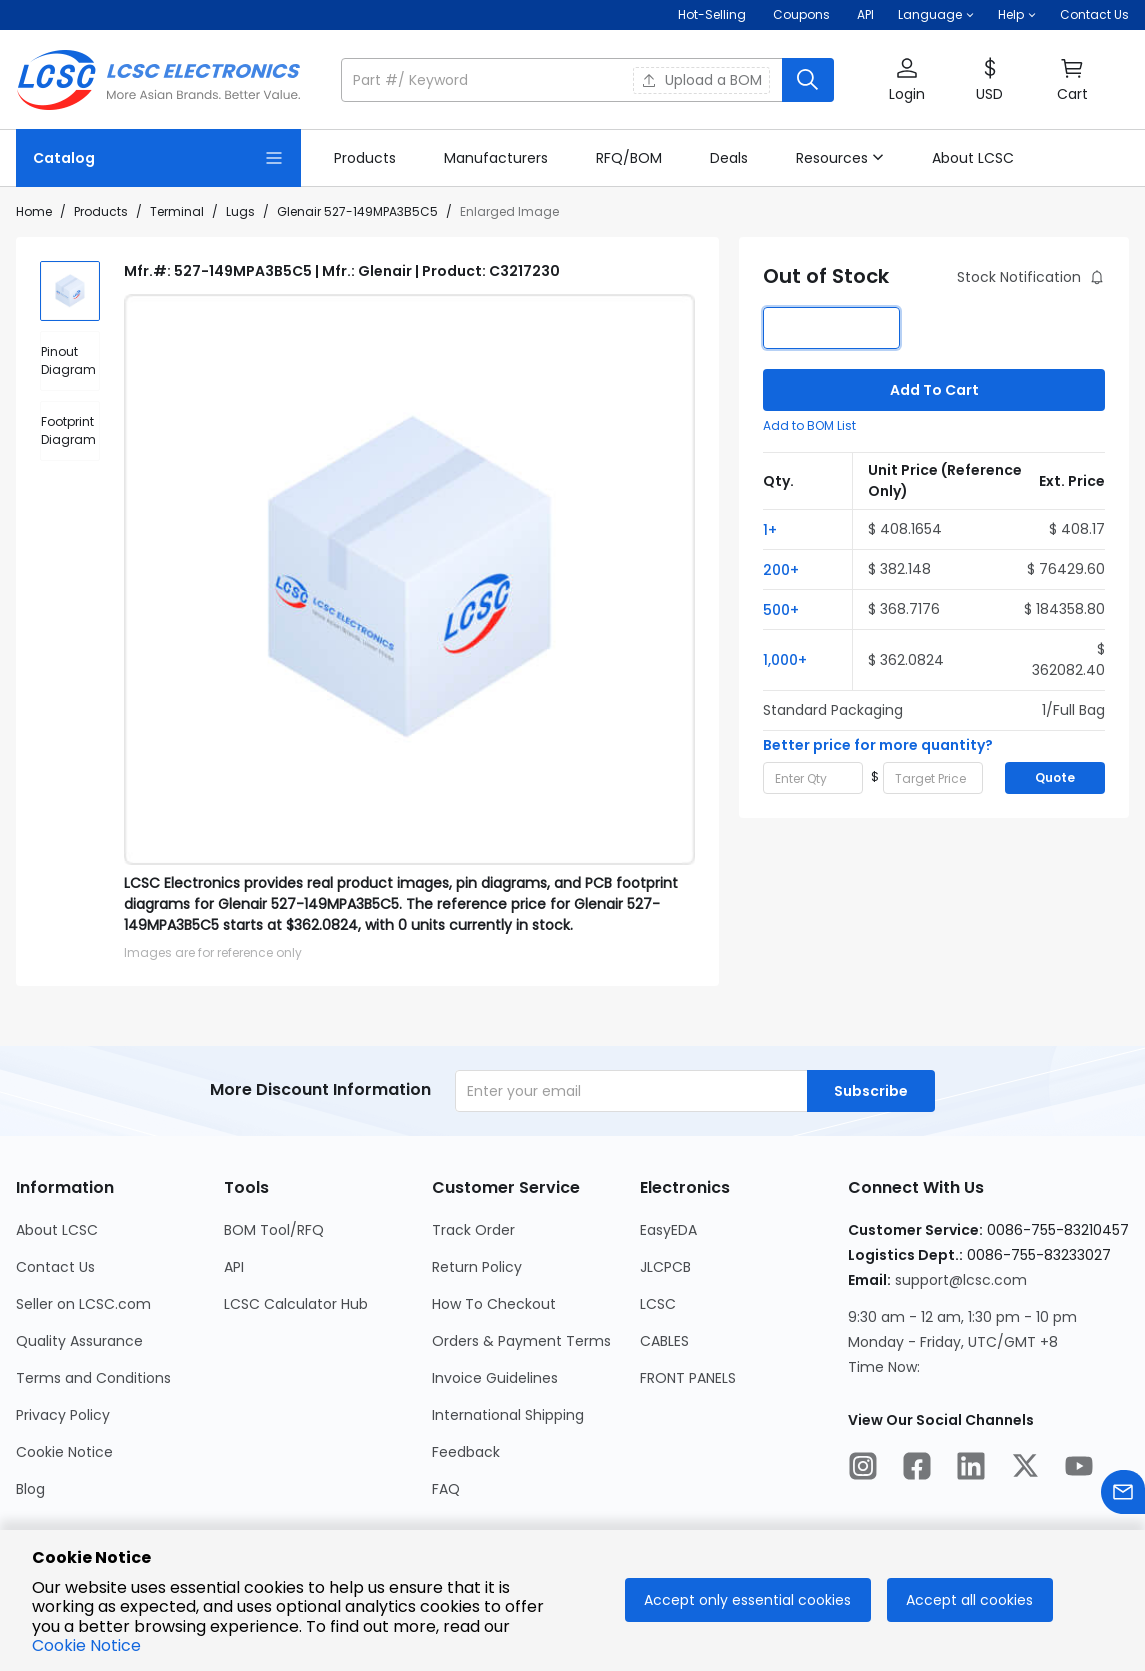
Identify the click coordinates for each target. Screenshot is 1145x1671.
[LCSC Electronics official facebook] (917, 1469)
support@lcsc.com (961, 1280)
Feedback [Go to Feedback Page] (466, 1452)
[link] (365, 158)
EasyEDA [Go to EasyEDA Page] (668, 1230)
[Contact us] (1123, 1495)
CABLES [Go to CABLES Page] (664, 1341)
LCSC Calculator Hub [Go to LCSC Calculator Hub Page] (296, 1304)
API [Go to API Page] (234, 1267)
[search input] (563, 80)
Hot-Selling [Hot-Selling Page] (713, 14)
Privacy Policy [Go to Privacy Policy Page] (63, 1415)
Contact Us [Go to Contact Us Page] (55, 1267)
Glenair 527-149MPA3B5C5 (357, 211)
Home (34, 211)
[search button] (808, 80)
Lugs (240, 211)
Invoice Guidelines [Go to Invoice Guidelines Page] (495, 1378)
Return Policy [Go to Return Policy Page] (477, 1267)
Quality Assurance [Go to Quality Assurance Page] (79, 1341)
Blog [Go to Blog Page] (30, 1489)
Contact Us (1094, 14)
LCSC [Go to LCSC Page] (658, 1304)
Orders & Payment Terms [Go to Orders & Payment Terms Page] (521, 1341)
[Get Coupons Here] (801, 15)
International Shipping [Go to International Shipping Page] (508, 1415)
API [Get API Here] (865, 14)
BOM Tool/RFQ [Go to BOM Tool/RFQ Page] (274, 1230)
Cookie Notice (86, 1645)
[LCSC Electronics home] (158, 80)
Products (101, 211)
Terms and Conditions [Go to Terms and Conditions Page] (93, 1378)
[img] (70, 291)
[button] (936, 15)
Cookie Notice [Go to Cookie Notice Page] (64, 1452)
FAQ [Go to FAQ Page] (446, 1489)
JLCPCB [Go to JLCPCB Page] (665, 1267)
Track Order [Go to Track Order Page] (473, 1230)
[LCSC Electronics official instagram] (863, 1469)
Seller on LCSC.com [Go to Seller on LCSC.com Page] (83, 1304)
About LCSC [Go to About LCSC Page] (57, 1230)
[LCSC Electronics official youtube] (1079, 1469)
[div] (70, 361)
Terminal (177, 211)
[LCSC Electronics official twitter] (1025, 1469)
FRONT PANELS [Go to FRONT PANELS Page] (688, 1378)
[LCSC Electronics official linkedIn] (971, 1469)
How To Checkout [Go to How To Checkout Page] (494, 1304)
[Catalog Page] (158, 158)
